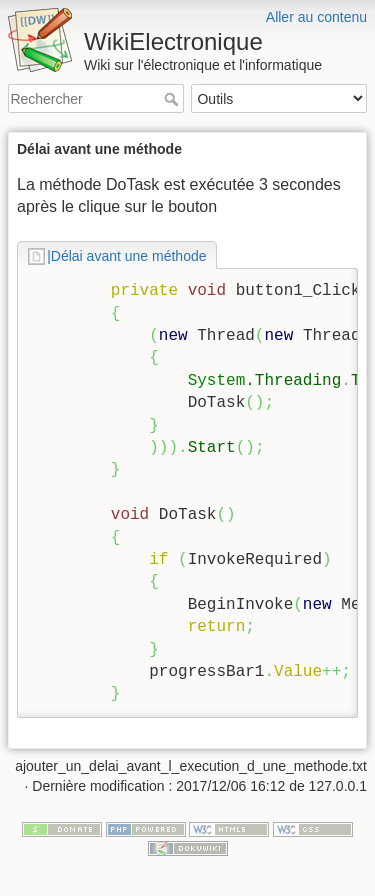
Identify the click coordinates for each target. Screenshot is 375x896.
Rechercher (173, 99)
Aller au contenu (316, 17)
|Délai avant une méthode (126, 256)
